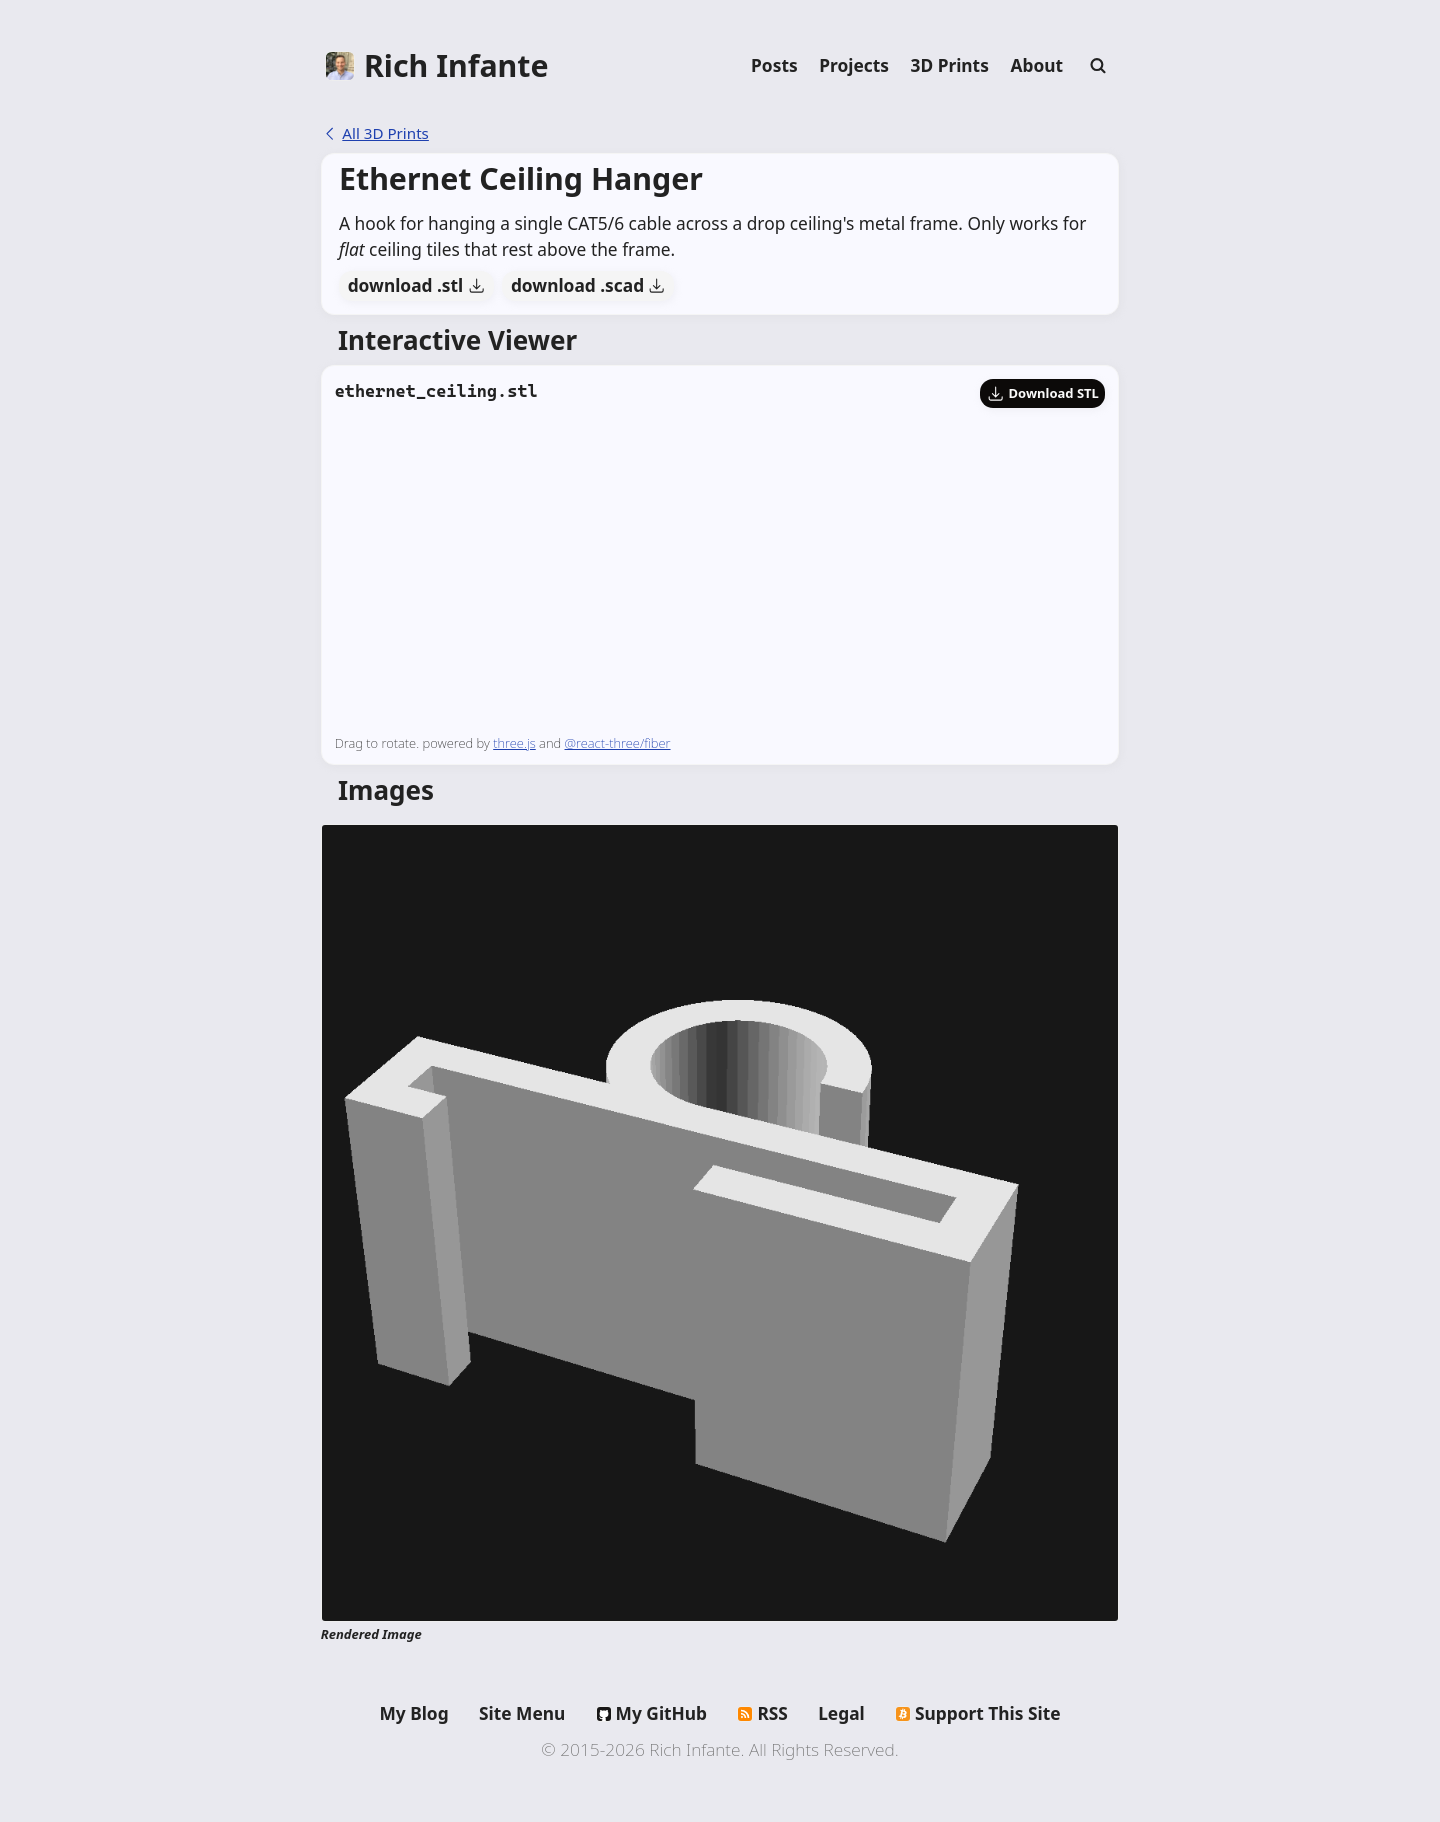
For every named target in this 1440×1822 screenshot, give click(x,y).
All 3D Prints (375, 133)
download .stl (416, 285)
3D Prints (950, 65)
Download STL (1043, 393)
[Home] (437, 65)
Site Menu (522, 1713)
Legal (841, 1713)
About (1036, 65)
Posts (774, 65)
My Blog (413, 1713)
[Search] (1097, 66)
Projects (854, 65)
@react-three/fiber (618, 743)
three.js (514, 743)
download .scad (588, 285)
